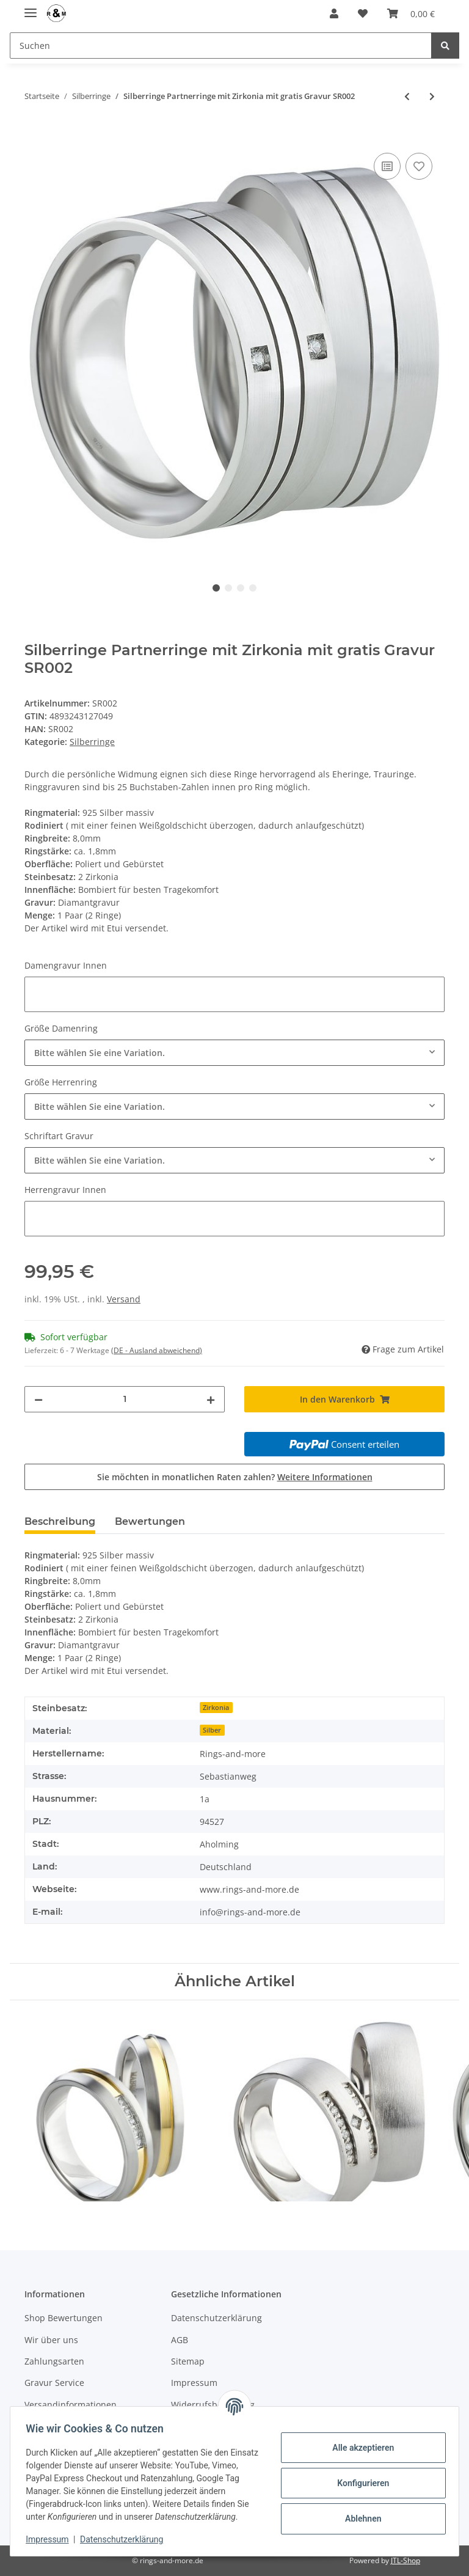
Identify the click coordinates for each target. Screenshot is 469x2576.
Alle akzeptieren (359, 2441)
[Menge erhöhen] (210, 1399)
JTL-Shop (405, 2560)
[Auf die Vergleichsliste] (387, 166)
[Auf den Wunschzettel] (418, 166)
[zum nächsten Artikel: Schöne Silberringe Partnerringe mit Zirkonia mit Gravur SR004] (432, 96)
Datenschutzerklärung (216, 2318)
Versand (123, 1299)
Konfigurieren (359, 2476)
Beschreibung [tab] (59, 1521)
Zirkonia (216, 1707)
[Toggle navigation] (30, 7)
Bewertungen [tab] (150, 1521)
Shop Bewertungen (63, 2318)
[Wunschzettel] (362, 13)
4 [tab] (252, 588)
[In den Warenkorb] (34, 136)
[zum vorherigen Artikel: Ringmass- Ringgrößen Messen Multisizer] (407, 96)
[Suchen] (221, 45)
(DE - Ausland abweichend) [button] (156, 1350)
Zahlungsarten (54, 2361)
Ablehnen (359, 2512)
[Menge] (124, 1399)
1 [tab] (216, 588)
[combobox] (234, 1053)
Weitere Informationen (325, 1477)
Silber (212, 1730)
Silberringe (92, 741)
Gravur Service (54, 2382)
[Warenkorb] (411, 13)
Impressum (51, 2539)
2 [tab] (228, 588)
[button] (334, 13)
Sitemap (188, 2361)
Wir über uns (51, 2340)
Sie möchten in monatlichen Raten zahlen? (235, 1477)
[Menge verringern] (38, 1399)
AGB (179, 2340)
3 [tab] (240, 588)
